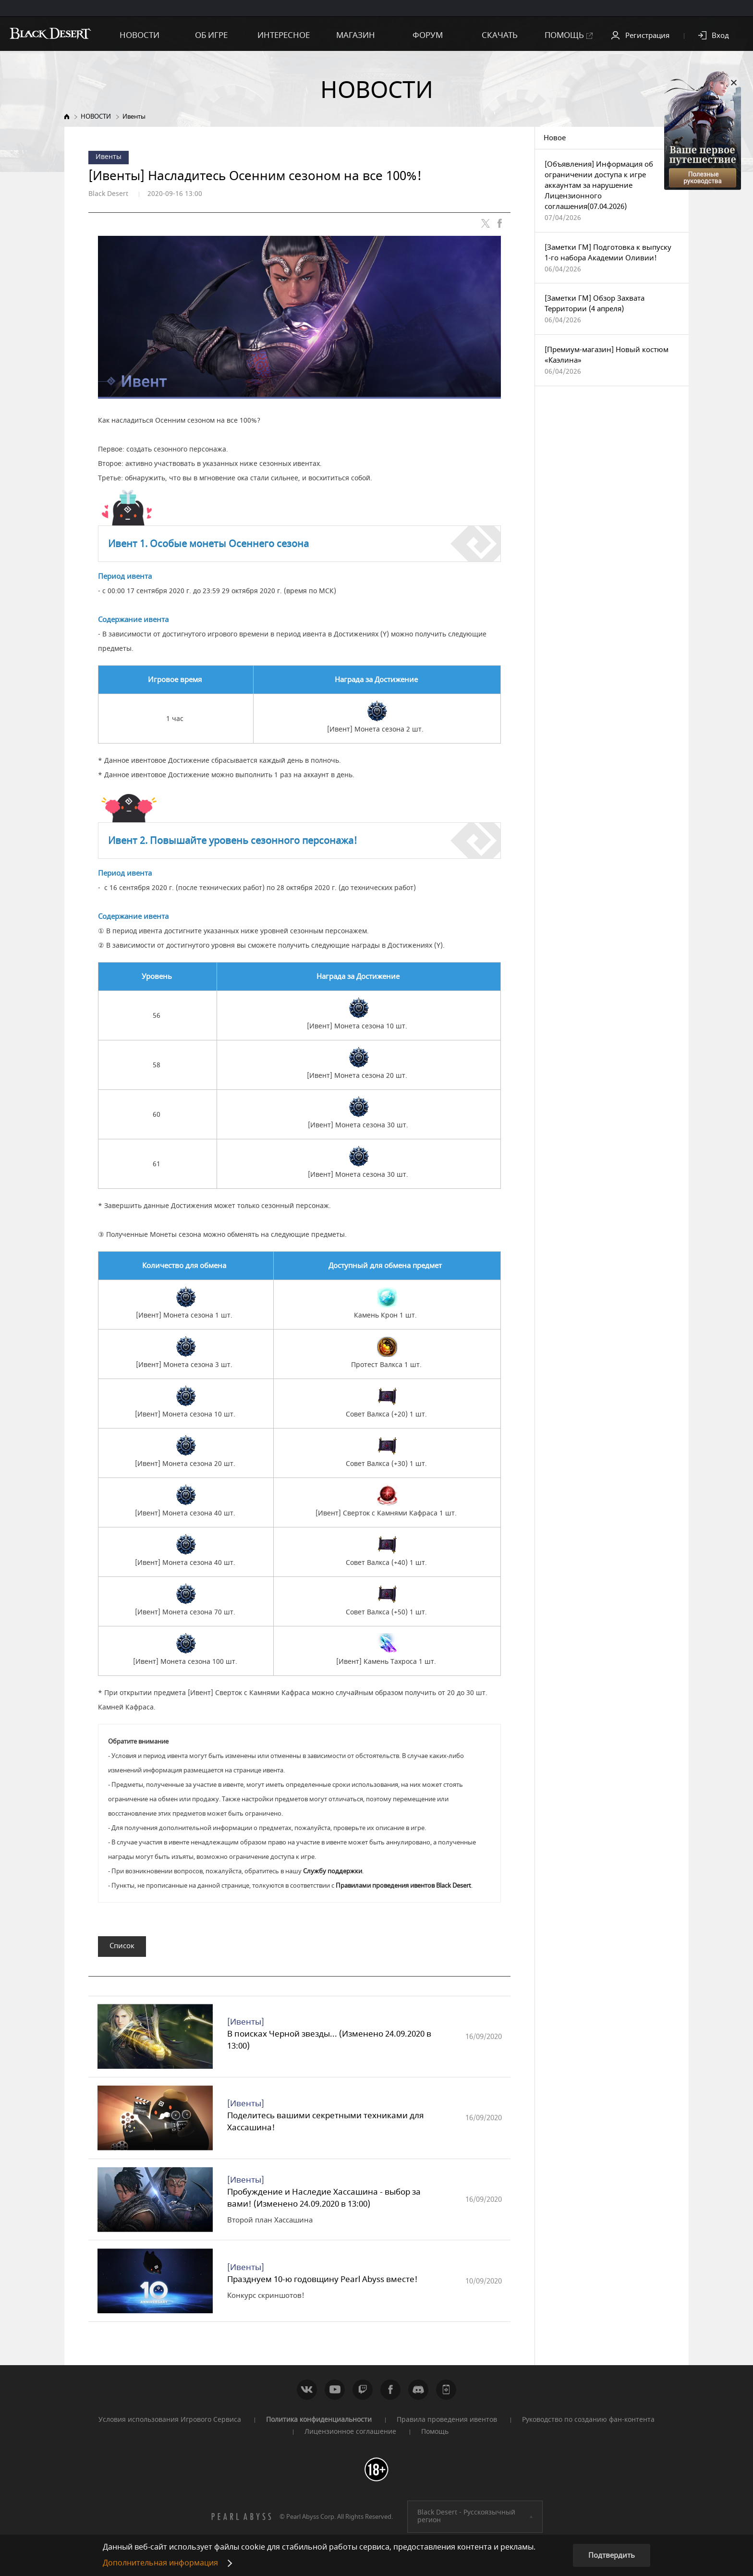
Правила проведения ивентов (447, 2424)
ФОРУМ (428, 35)
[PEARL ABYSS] (241, 2521)
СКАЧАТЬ (500, 35)
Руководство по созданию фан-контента (588, 2424)
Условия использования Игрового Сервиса (169, 2424)
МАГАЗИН (355, 35)
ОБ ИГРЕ (211, 35)
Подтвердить (611, 2555)
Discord (418, 2394)
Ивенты (134, 116)
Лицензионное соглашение (350, 2436)
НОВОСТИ (139, 35)
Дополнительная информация (160, 2563)
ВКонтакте (307, 2394)
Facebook (390, 2394)
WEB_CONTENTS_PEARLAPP (446, 2394)
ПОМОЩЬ (569, 35)
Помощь (435, 2436)
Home (66, 116)
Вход (720, 35)
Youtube (335, 2394)
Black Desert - (466, 2521)
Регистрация (647, 35)
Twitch (362, 2394)
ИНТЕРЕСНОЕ (283, 35)
